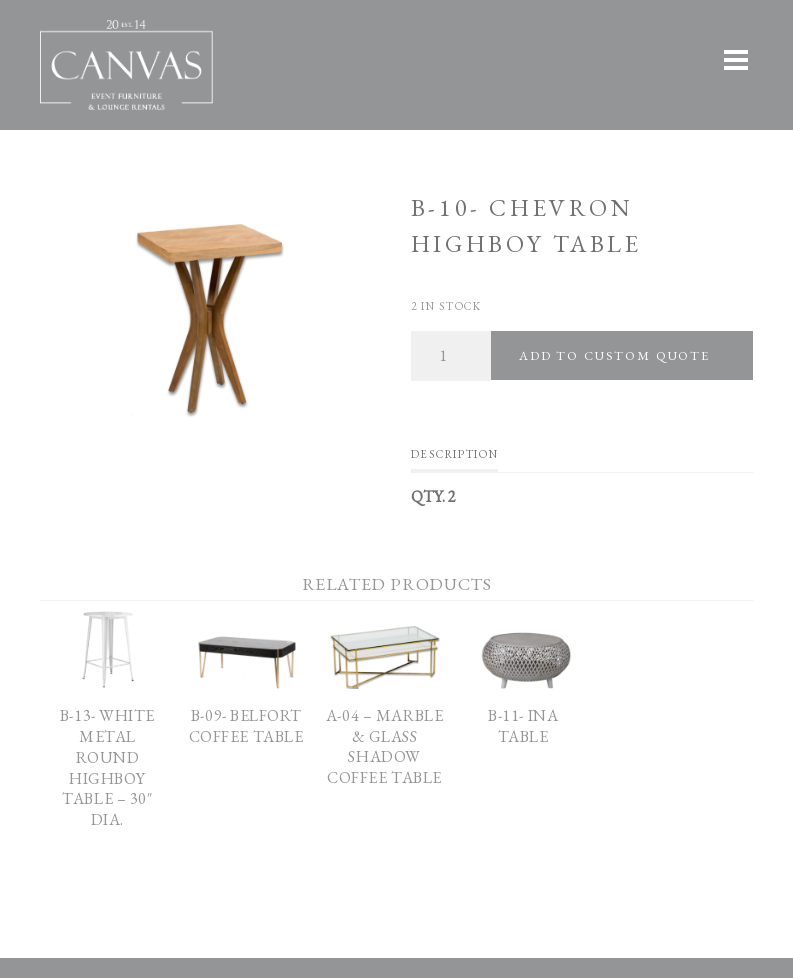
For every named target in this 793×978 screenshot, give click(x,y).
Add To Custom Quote (614, 355)
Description (454, 454)
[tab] (454, 459)
